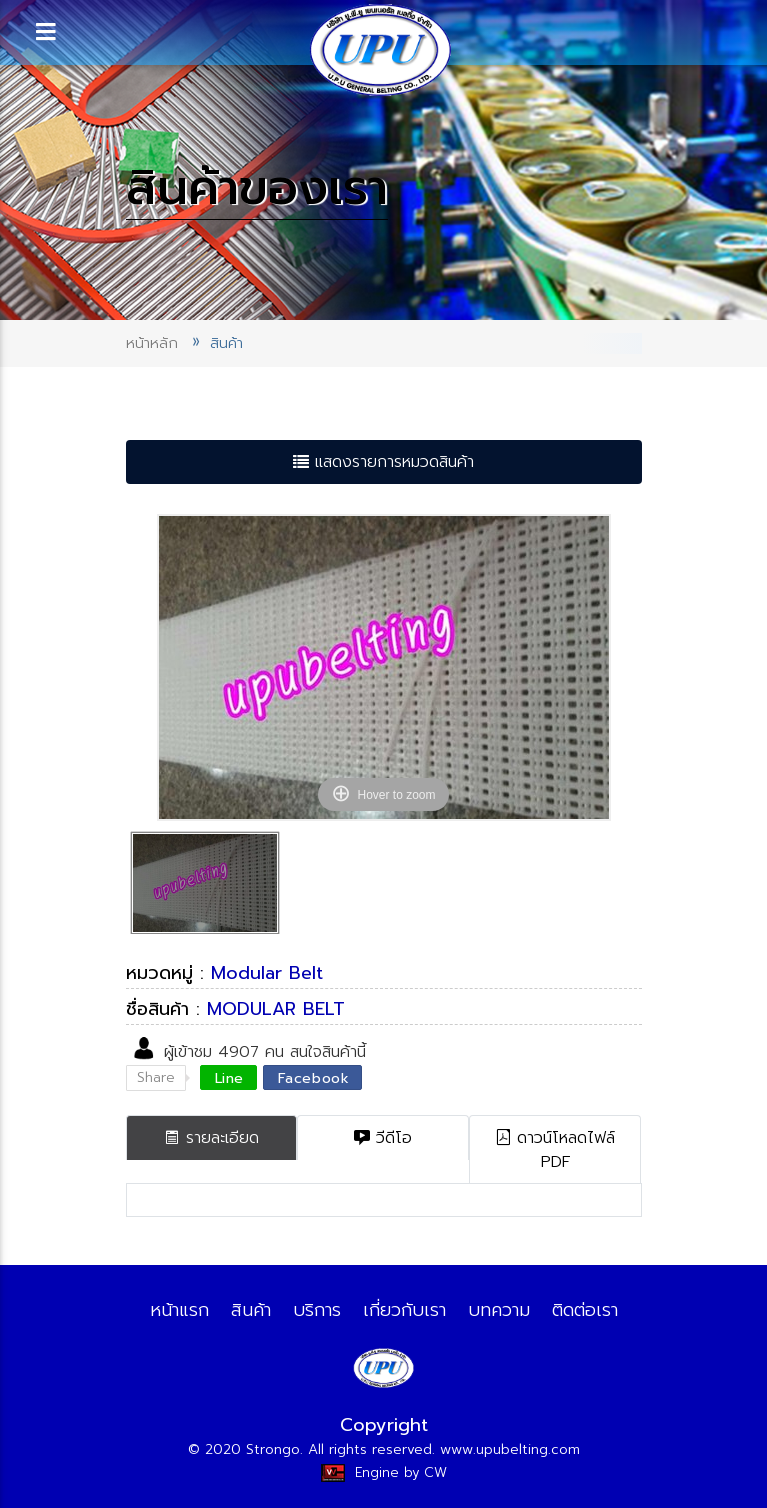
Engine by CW (384, 1472)
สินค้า (251, 1310)
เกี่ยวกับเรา (404, 1310)
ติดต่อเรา (585, 1310)
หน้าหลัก (152, 343)
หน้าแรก (179, 1310)
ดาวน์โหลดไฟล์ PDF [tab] (555, 1150)
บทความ (499, 1310)
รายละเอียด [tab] (211, 1138)
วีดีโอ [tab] (383, 1138)
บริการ (317, 1310)
